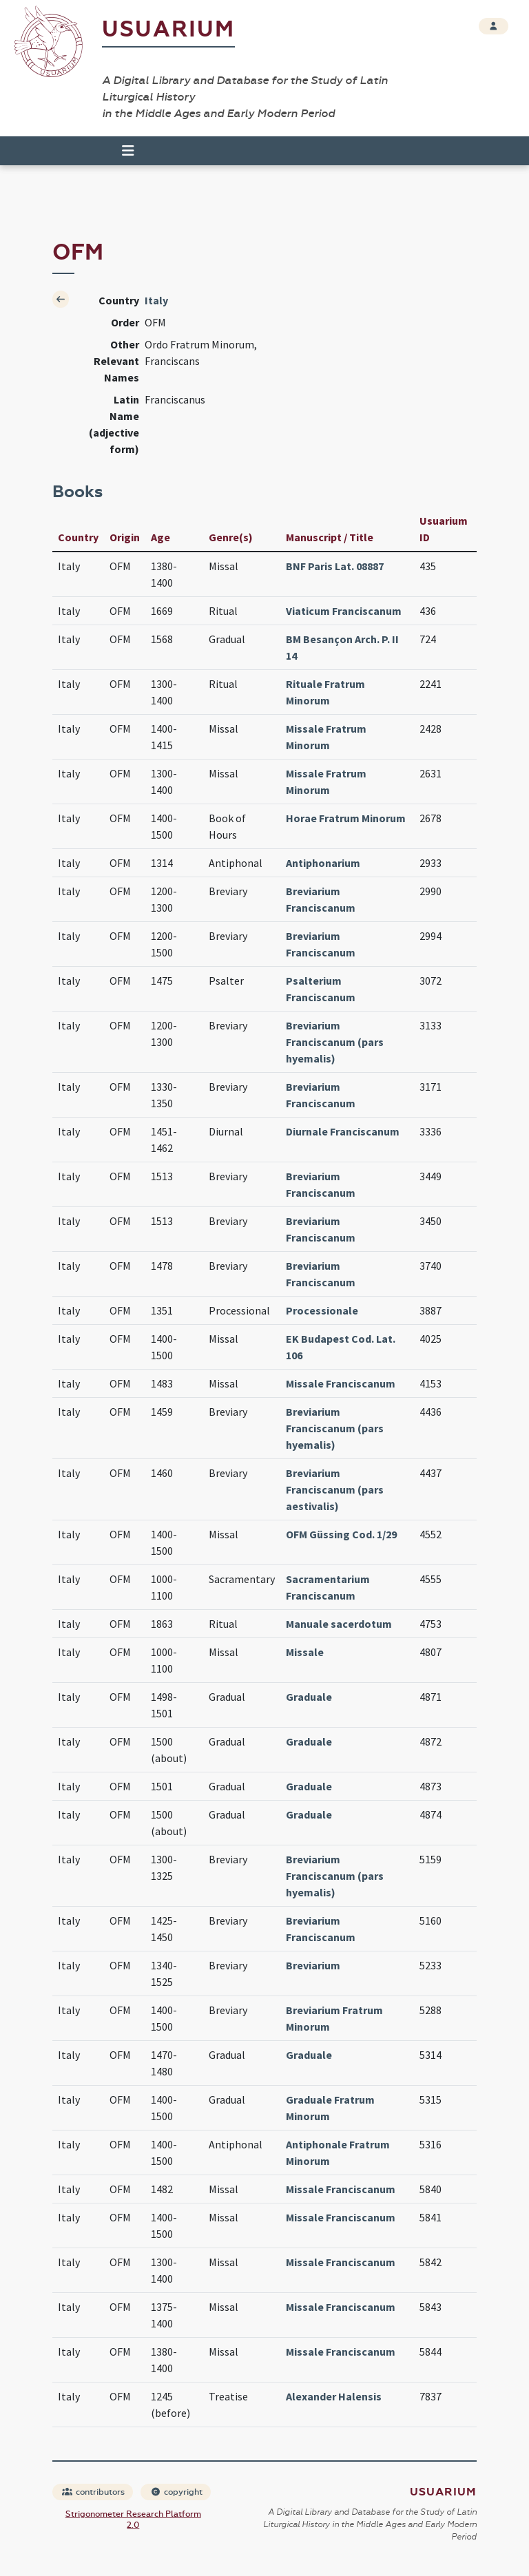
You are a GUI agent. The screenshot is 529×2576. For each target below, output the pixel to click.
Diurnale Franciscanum (343, 1131)
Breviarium (313, 1965)
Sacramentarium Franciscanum (328, 1587)
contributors (93, 2492)
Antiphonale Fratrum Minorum (338, 2152)
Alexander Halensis (334, 2396)
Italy (156, 300)
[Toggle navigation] (122, 150)
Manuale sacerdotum (339, 1624)
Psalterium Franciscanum (320, 989)
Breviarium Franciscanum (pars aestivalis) (335, 1489)
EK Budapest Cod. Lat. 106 (340, 1347)
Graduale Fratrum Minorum (330, 2108)
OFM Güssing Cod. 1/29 (341, 1534)
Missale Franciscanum (340, 1383)
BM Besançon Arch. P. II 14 (342, 647)
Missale (305, 1652)
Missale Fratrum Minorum (326, 737)
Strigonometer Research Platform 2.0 (133, 2519)
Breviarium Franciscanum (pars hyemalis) (335, 1041)
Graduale (309, 1697)
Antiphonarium (323, 863)
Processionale (322, 1310)
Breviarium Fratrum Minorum (334, 2018)
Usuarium (168, 29)
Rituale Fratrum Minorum (325, 692)
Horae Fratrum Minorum (346, 818)
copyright (176, 2492)
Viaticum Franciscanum (344, 611)
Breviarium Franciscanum (320, 899)
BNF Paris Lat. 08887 (335, 566)
